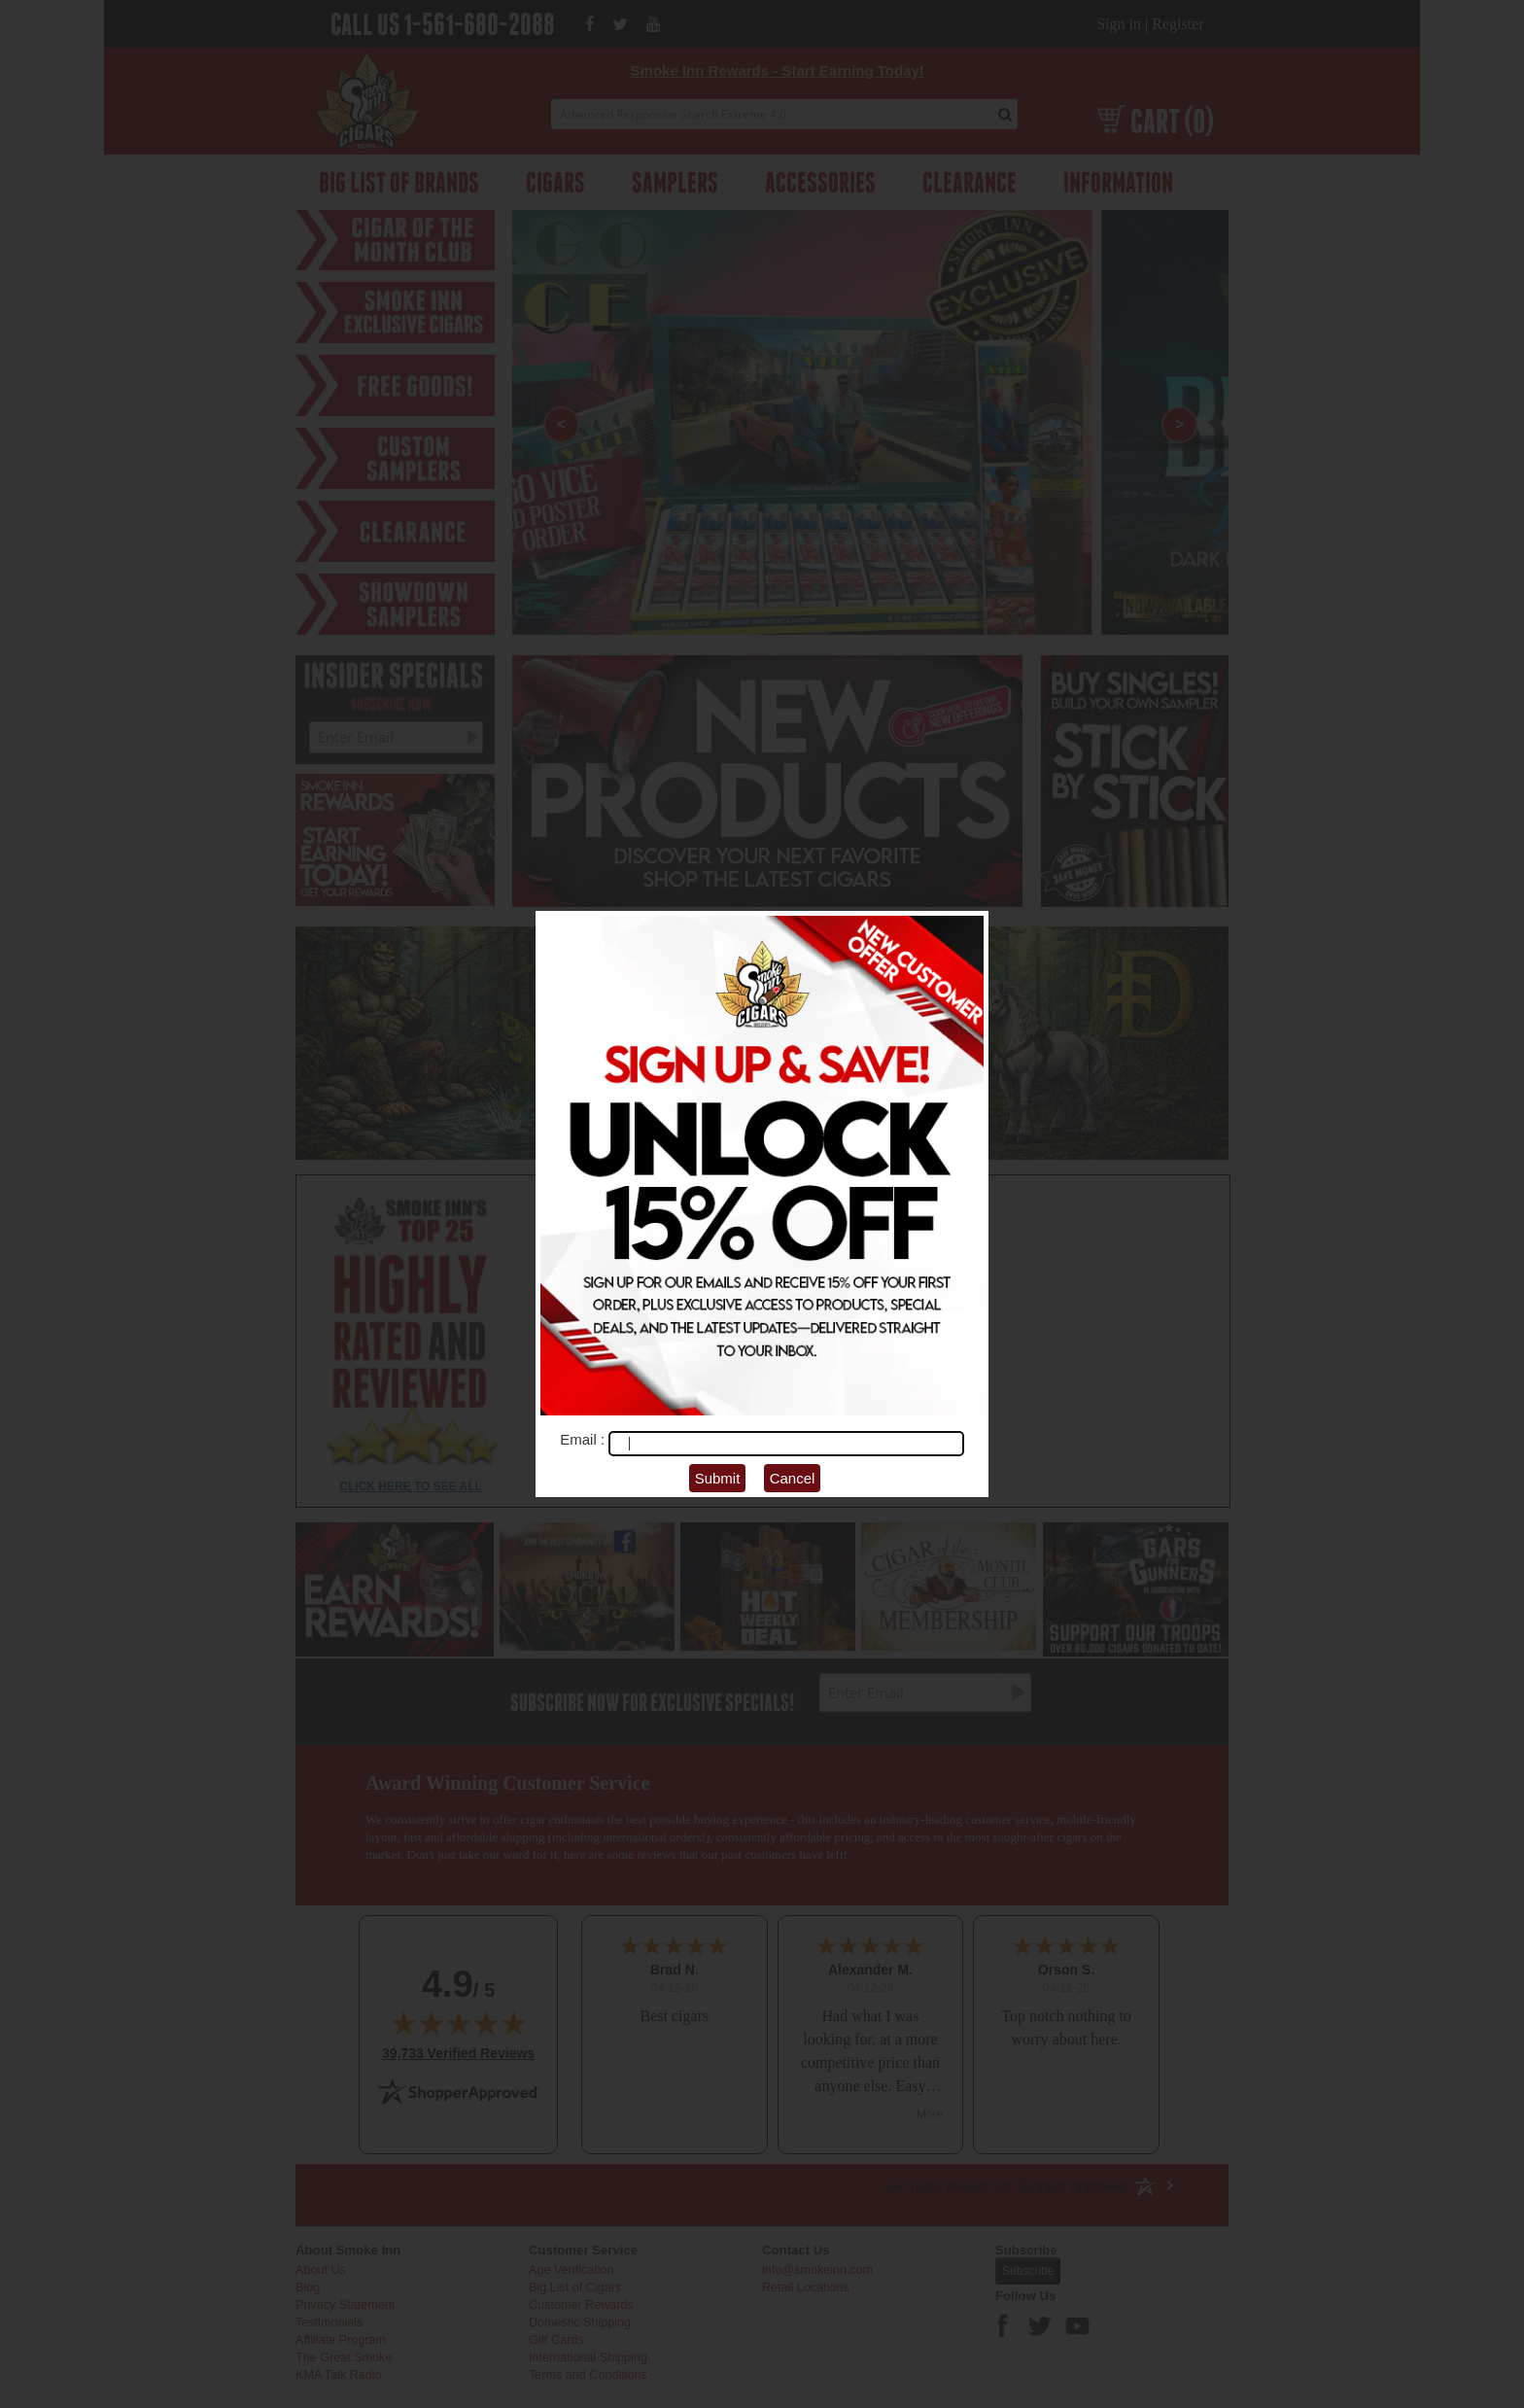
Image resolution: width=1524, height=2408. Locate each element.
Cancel (792, 1478)
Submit (718, 1478)
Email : (584, 1439)
